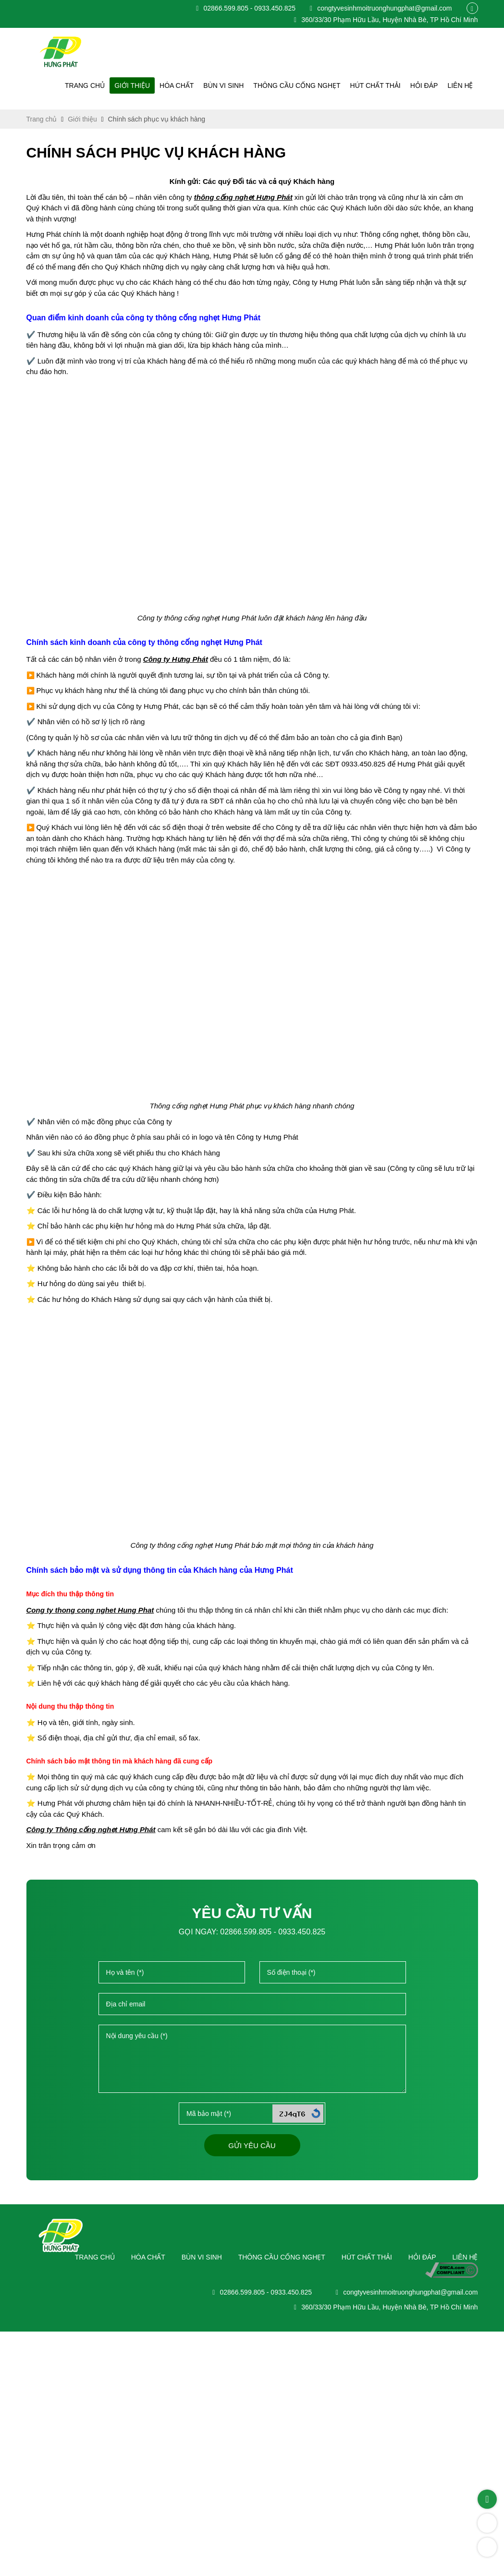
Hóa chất (191, 85)
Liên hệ (461, 85)
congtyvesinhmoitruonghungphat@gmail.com (376, 8)
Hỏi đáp (427, 85)
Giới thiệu (148, 85)
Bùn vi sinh (236, 85)
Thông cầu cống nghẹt (305, 85)
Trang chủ (103, 85)
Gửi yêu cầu (252, 2400)
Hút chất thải (380, 85)
